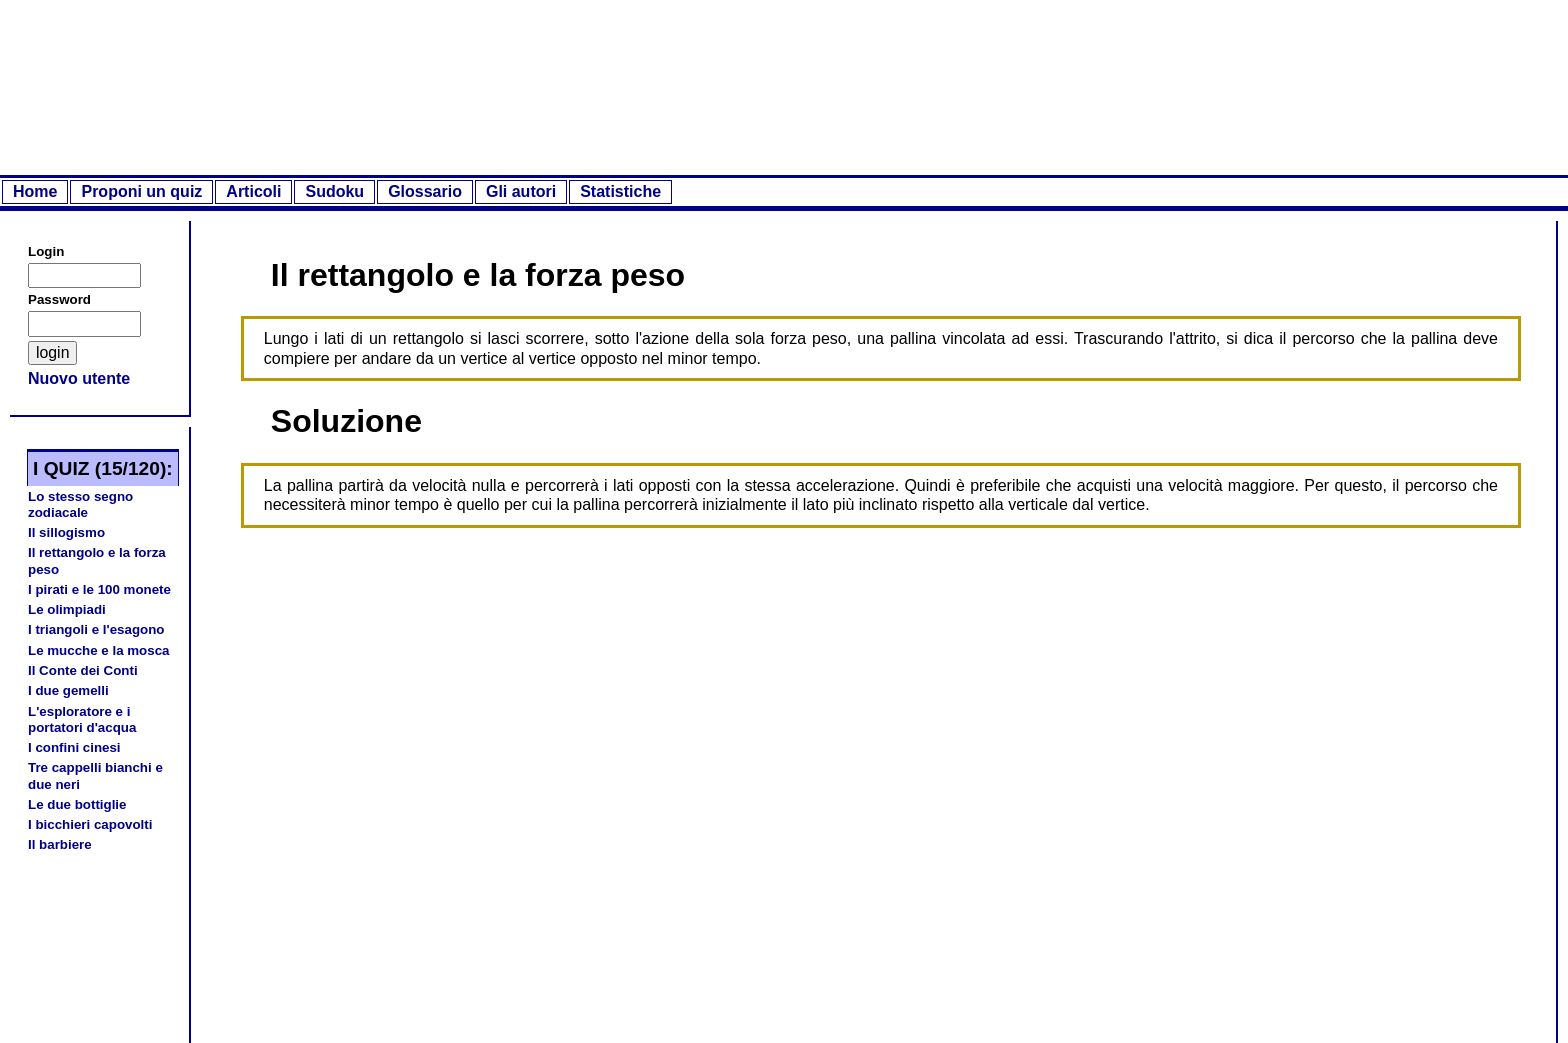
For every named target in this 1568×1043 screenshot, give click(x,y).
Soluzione (346, 421)
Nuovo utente (79, 378)
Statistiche (620, 191)
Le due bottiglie (77, 804)
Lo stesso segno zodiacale (80, 504)
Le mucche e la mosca (99, 650)
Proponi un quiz (141, 191)
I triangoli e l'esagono (96, 629)
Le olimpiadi (67, 609)
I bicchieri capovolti (90, 824)
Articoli (253, 191)
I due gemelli (68, 690)
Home (35, 191)
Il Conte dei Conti (83, 670)
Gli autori (521, 191)
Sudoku (334, 191)
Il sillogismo (66, 532)
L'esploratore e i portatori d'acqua (82, 719)
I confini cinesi (74, 747)
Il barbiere (60, 844)
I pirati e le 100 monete (99, 589)
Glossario (425, 191)
